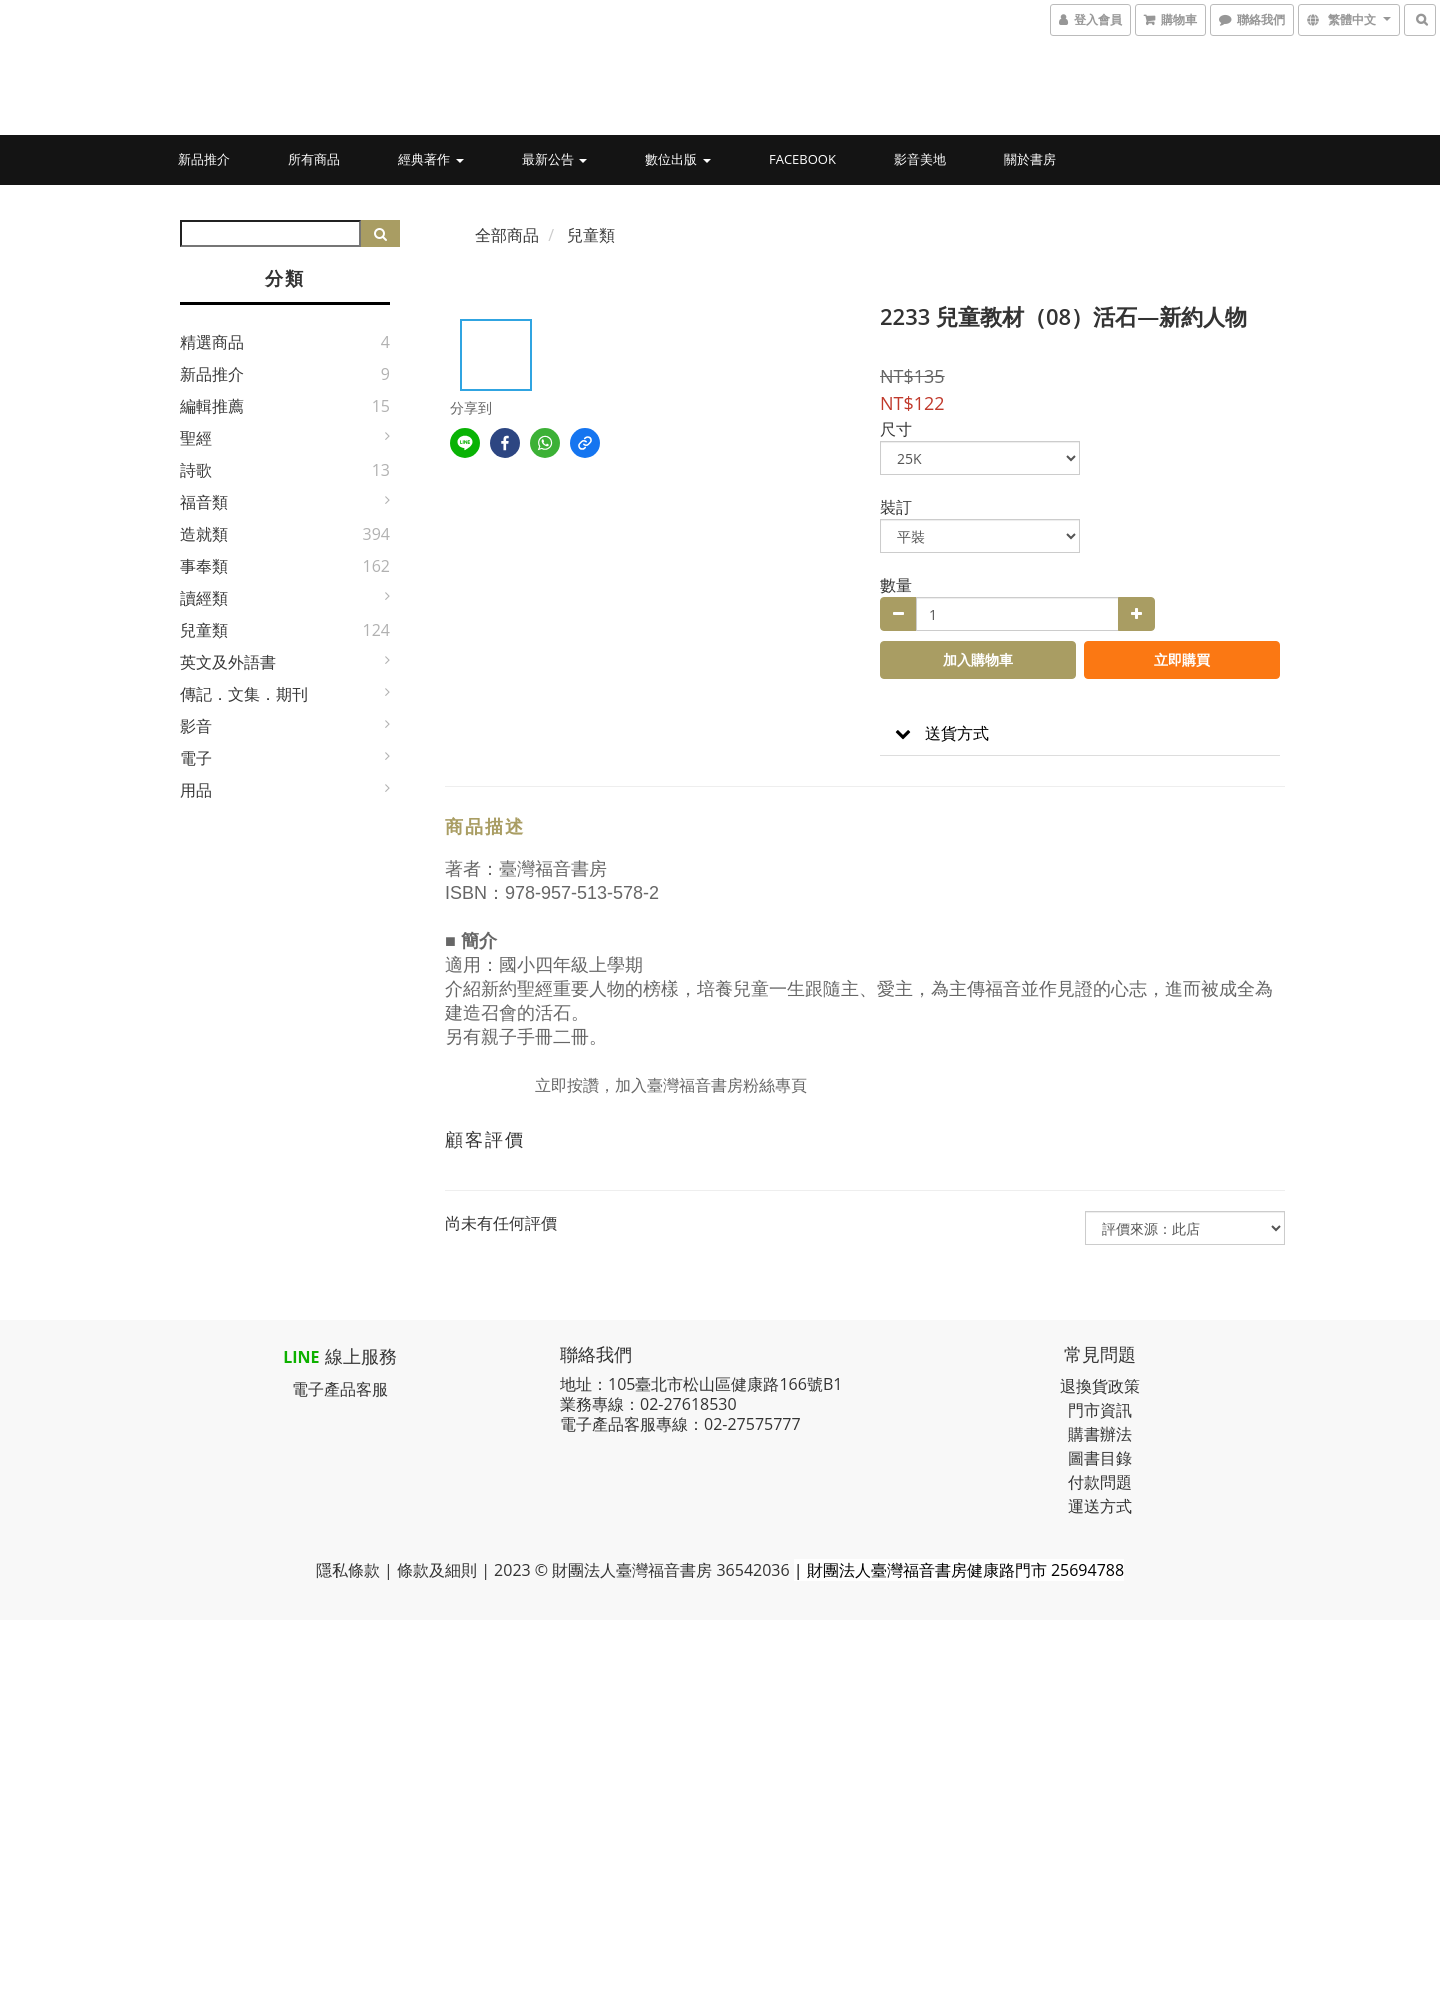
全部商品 (507, 235)
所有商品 (314, 159)
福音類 (204, 502)
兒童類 (204, 630)
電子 (196, 758)
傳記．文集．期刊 (244, 694)
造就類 (204, 534)
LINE (301, 1357)
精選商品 (212, 342)
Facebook (802, 159)
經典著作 (430, 159)
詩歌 (196, 470)
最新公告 (554, 159)
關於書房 (1030, 159)
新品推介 (204, 159)
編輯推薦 (212, 406)
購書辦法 (1100, 1434)
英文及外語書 (228, 662)
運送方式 (1100, 1506)
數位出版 (677, 159)
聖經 (196, 438)
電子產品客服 (340, 1389)
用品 (196, 790)
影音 (196, 726)
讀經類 (204, 598)
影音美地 (920, 159)
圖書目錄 (1100, 1458)
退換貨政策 (1100, 1386)
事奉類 (204, 566)
